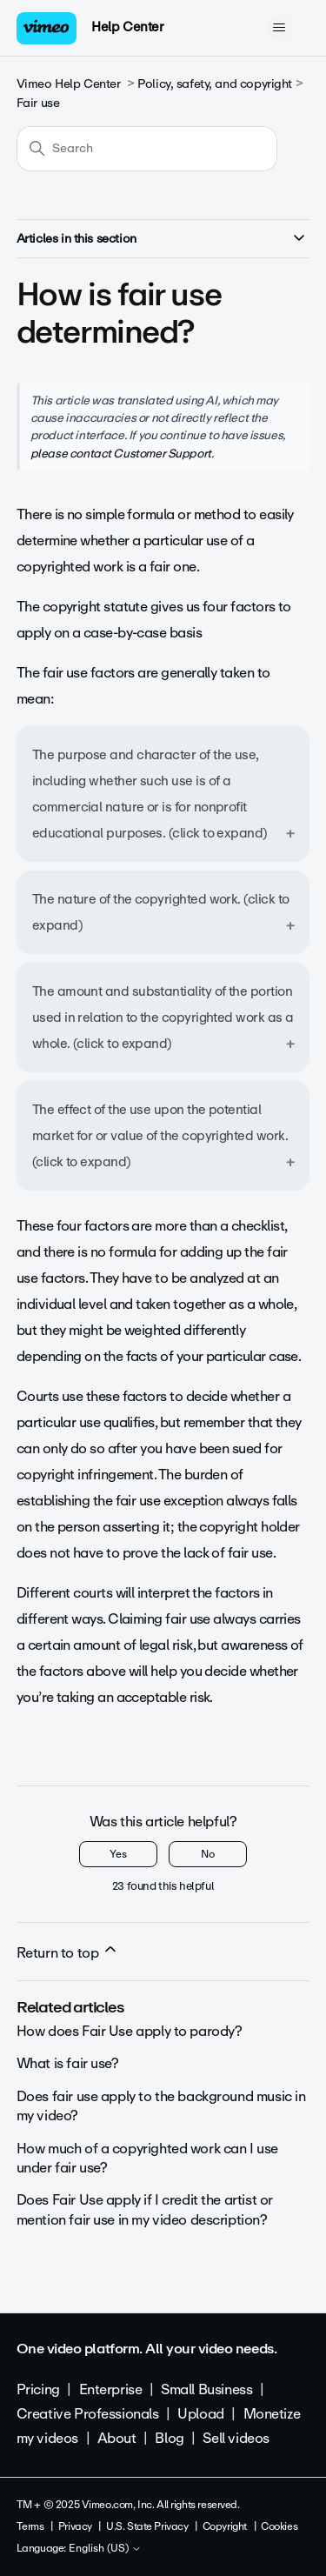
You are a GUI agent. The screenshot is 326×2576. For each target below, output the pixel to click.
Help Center (127, 27)
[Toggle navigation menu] (278, 28)
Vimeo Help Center (69, 84)
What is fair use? (68, 2063)
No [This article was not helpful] (208, 1854)
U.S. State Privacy (147, 2526)
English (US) (105, 2549)
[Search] (146, 148)
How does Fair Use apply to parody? (130, 2031)
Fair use (38, 103)
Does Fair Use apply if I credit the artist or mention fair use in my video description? (145, 2209)
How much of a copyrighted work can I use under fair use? (147, 2158)
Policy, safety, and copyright (214, 84)
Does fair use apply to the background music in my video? (161, 2106)
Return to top (68, 1952)
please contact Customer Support (120, 453)
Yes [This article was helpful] (118, 1854)
